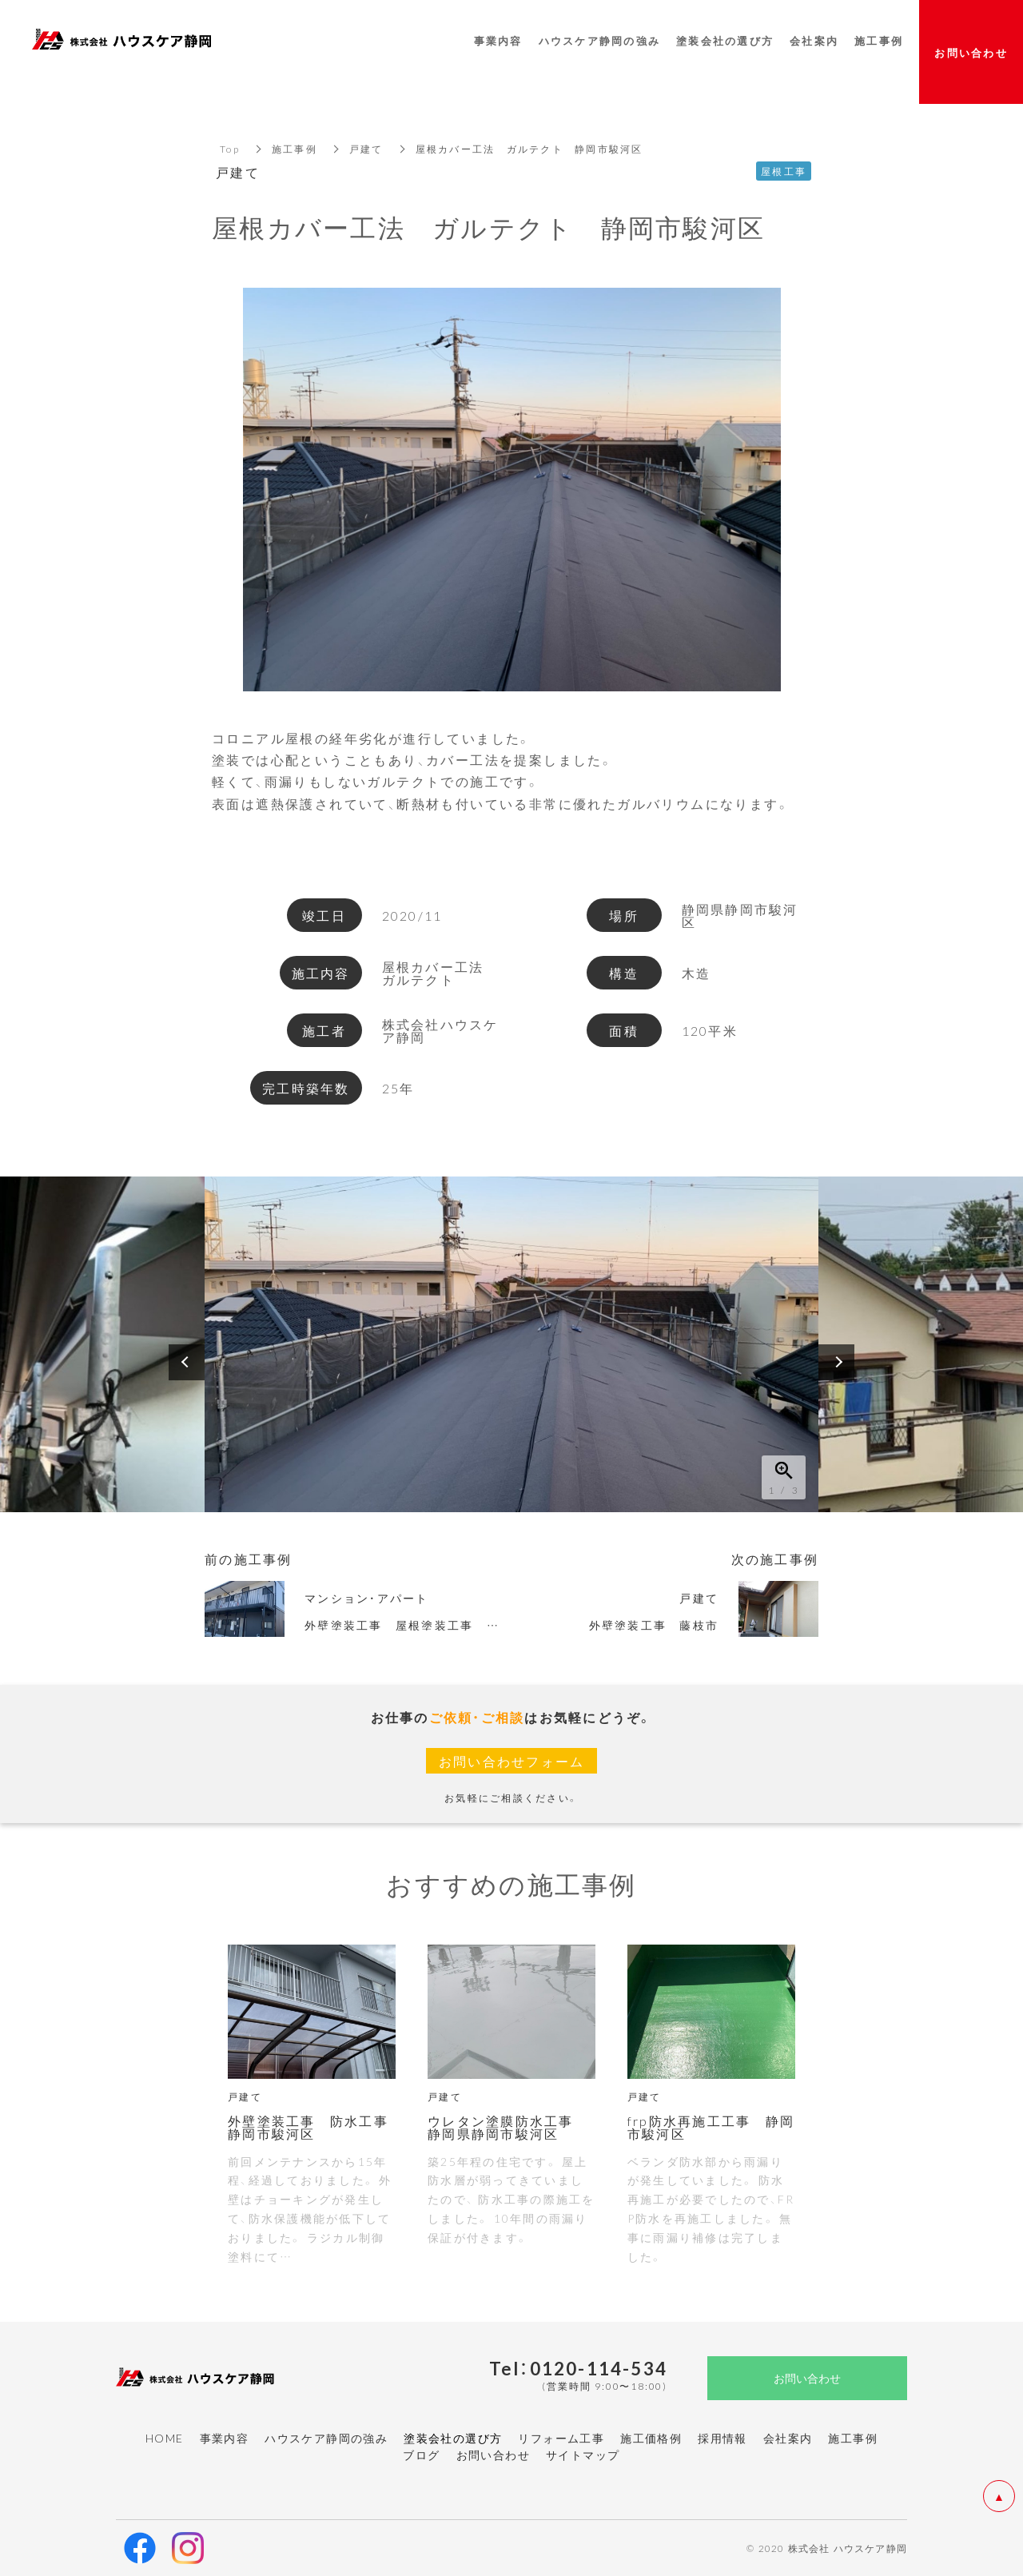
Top (230, 148)
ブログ (421, 2455)
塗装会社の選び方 (725, 40)
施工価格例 (651, 2438)
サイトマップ (582, 2455)
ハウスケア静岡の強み (326, 2438)
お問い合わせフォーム (512, 1760)
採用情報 (722, 2438)
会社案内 (788, 2438)
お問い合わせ (493, 2455)
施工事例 (294, 148)
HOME (164, 2438)
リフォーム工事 (561, 2438)
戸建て (366, 148)
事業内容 (224, 2438)
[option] (511, 1344)
